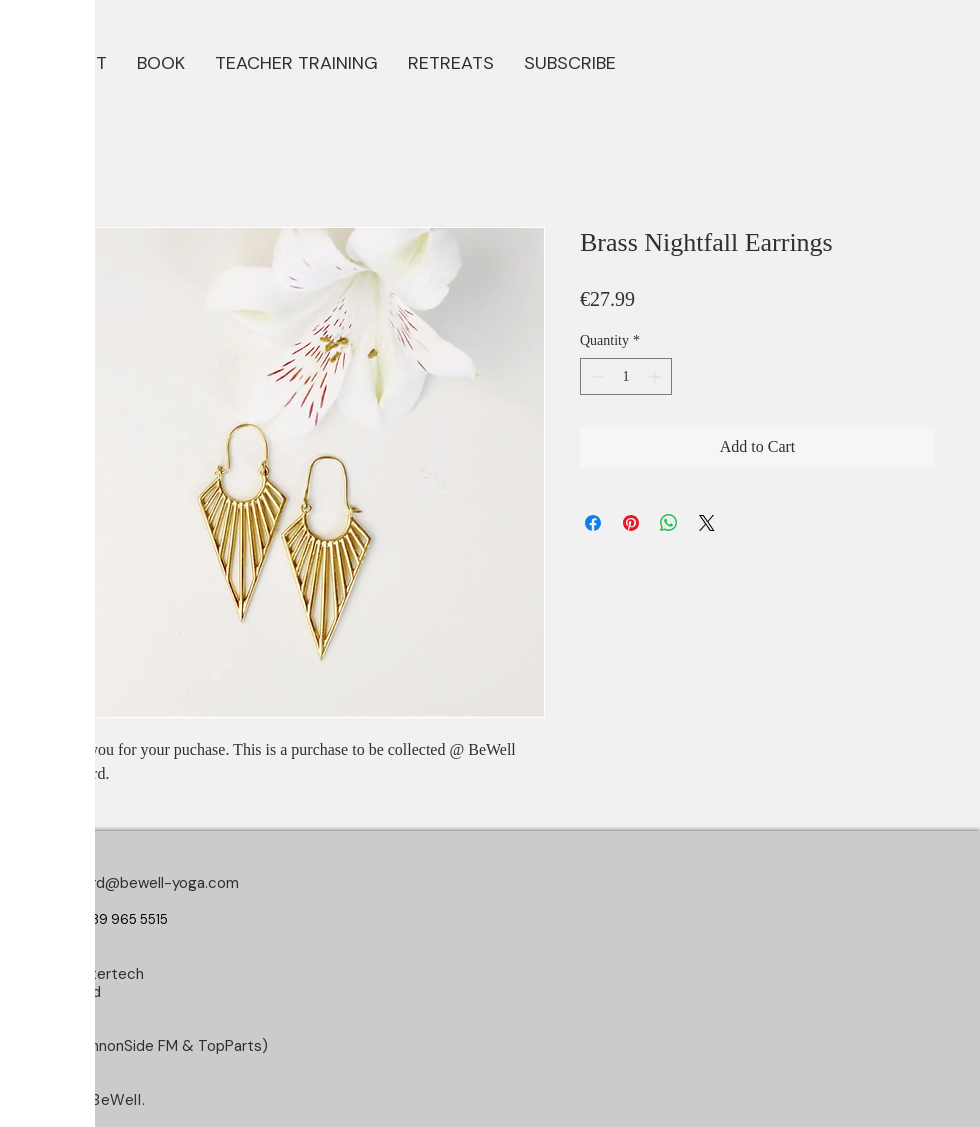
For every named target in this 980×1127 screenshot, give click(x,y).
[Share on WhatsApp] (669, 523)
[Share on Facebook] (593, 523)
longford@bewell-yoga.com (143, 883)
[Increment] (656, 376)
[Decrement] (595, 376)
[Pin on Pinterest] (631, 523)
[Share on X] (707, 523)
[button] (161, 61)
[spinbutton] (626, 376)
